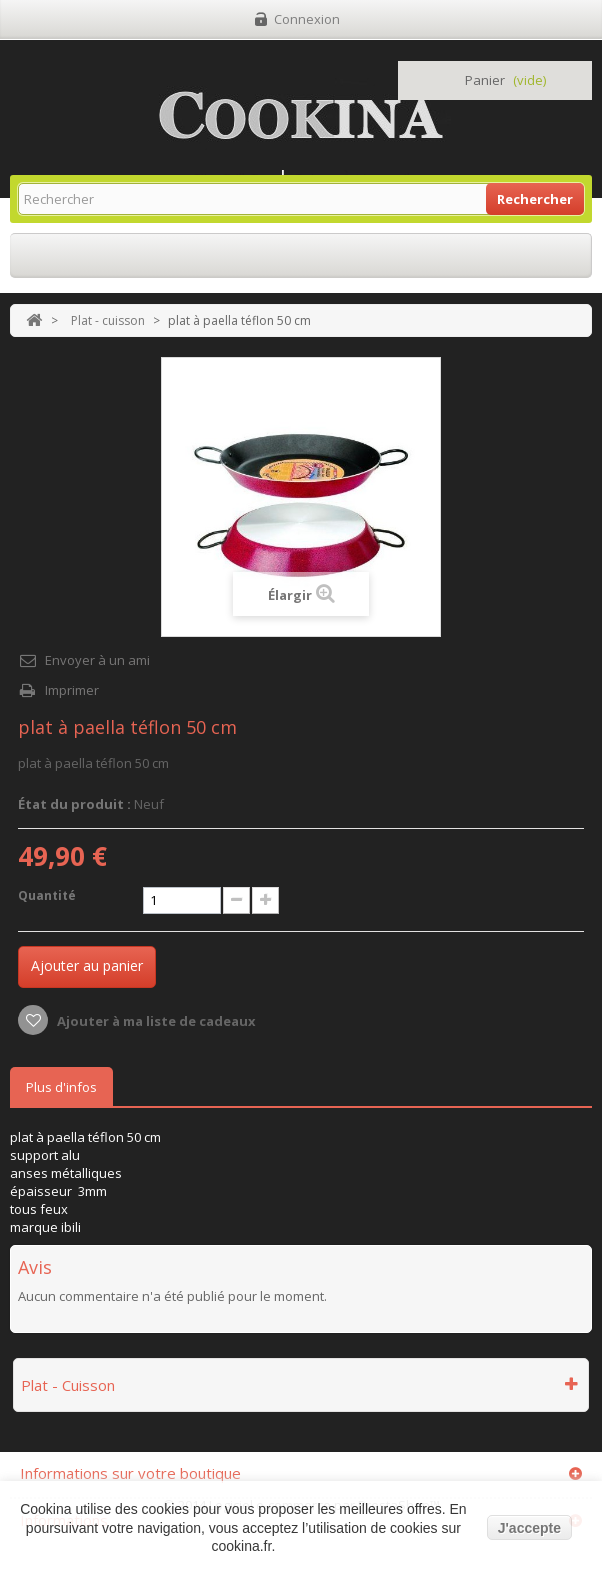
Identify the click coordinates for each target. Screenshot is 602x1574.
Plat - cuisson (108, 320)
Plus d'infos (61, 1087)
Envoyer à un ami (97, 660)
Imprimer (72, 690)
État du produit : (74, 804)
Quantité (47, 895)
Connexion (307, 19)
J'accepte (529, 1528)
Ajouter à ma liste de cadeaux (155, 1021)
